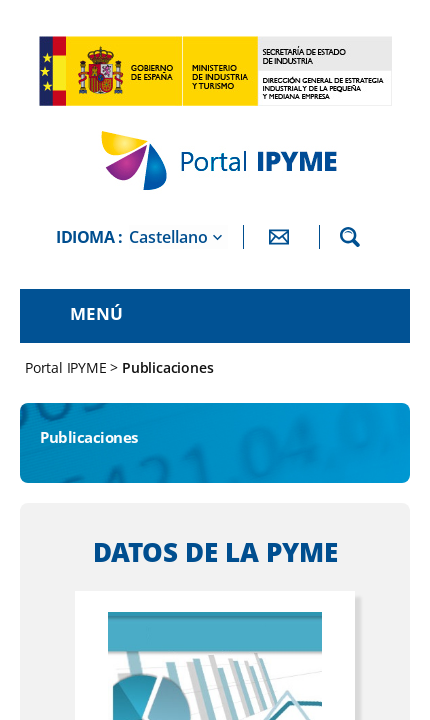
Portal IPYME (67, 367)
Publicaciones (167, 367)
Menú (96, 313)
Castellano (168, 237)
